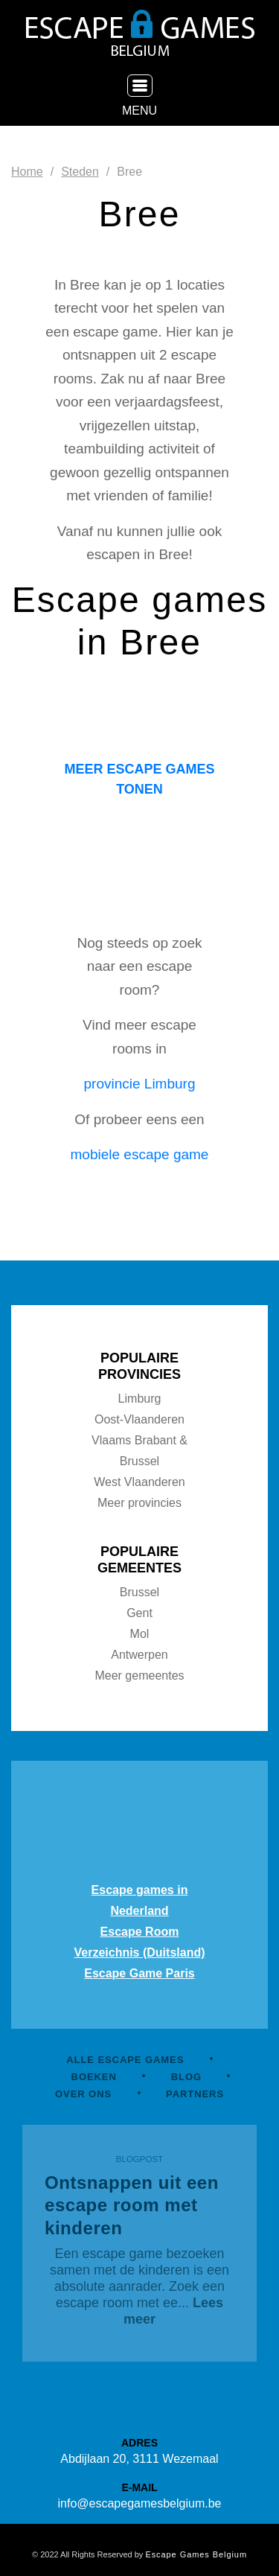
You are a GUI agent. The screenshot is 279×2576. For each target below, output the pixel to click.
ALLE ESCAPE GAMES (125, 2059)
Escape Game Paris (139, 1973)
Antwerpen (139, 1654)
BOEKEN (94, 2076)
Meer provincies (139, 1502)
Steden (80, 171)
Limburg (139, 1398)
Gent (139, 1613)
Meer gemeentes (139, 1675)
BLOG (186, 2076)
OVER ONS (83, 2094)
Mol (140, 1633)
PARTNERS (195, 2094)
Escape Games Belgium (196, 2554)
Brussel (139, 1592)
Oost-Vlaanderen (139, 1419)
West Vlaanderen (139, 1482)
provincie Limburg (140, 1083)
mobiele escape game (140, 1154)
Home (27, 171)
